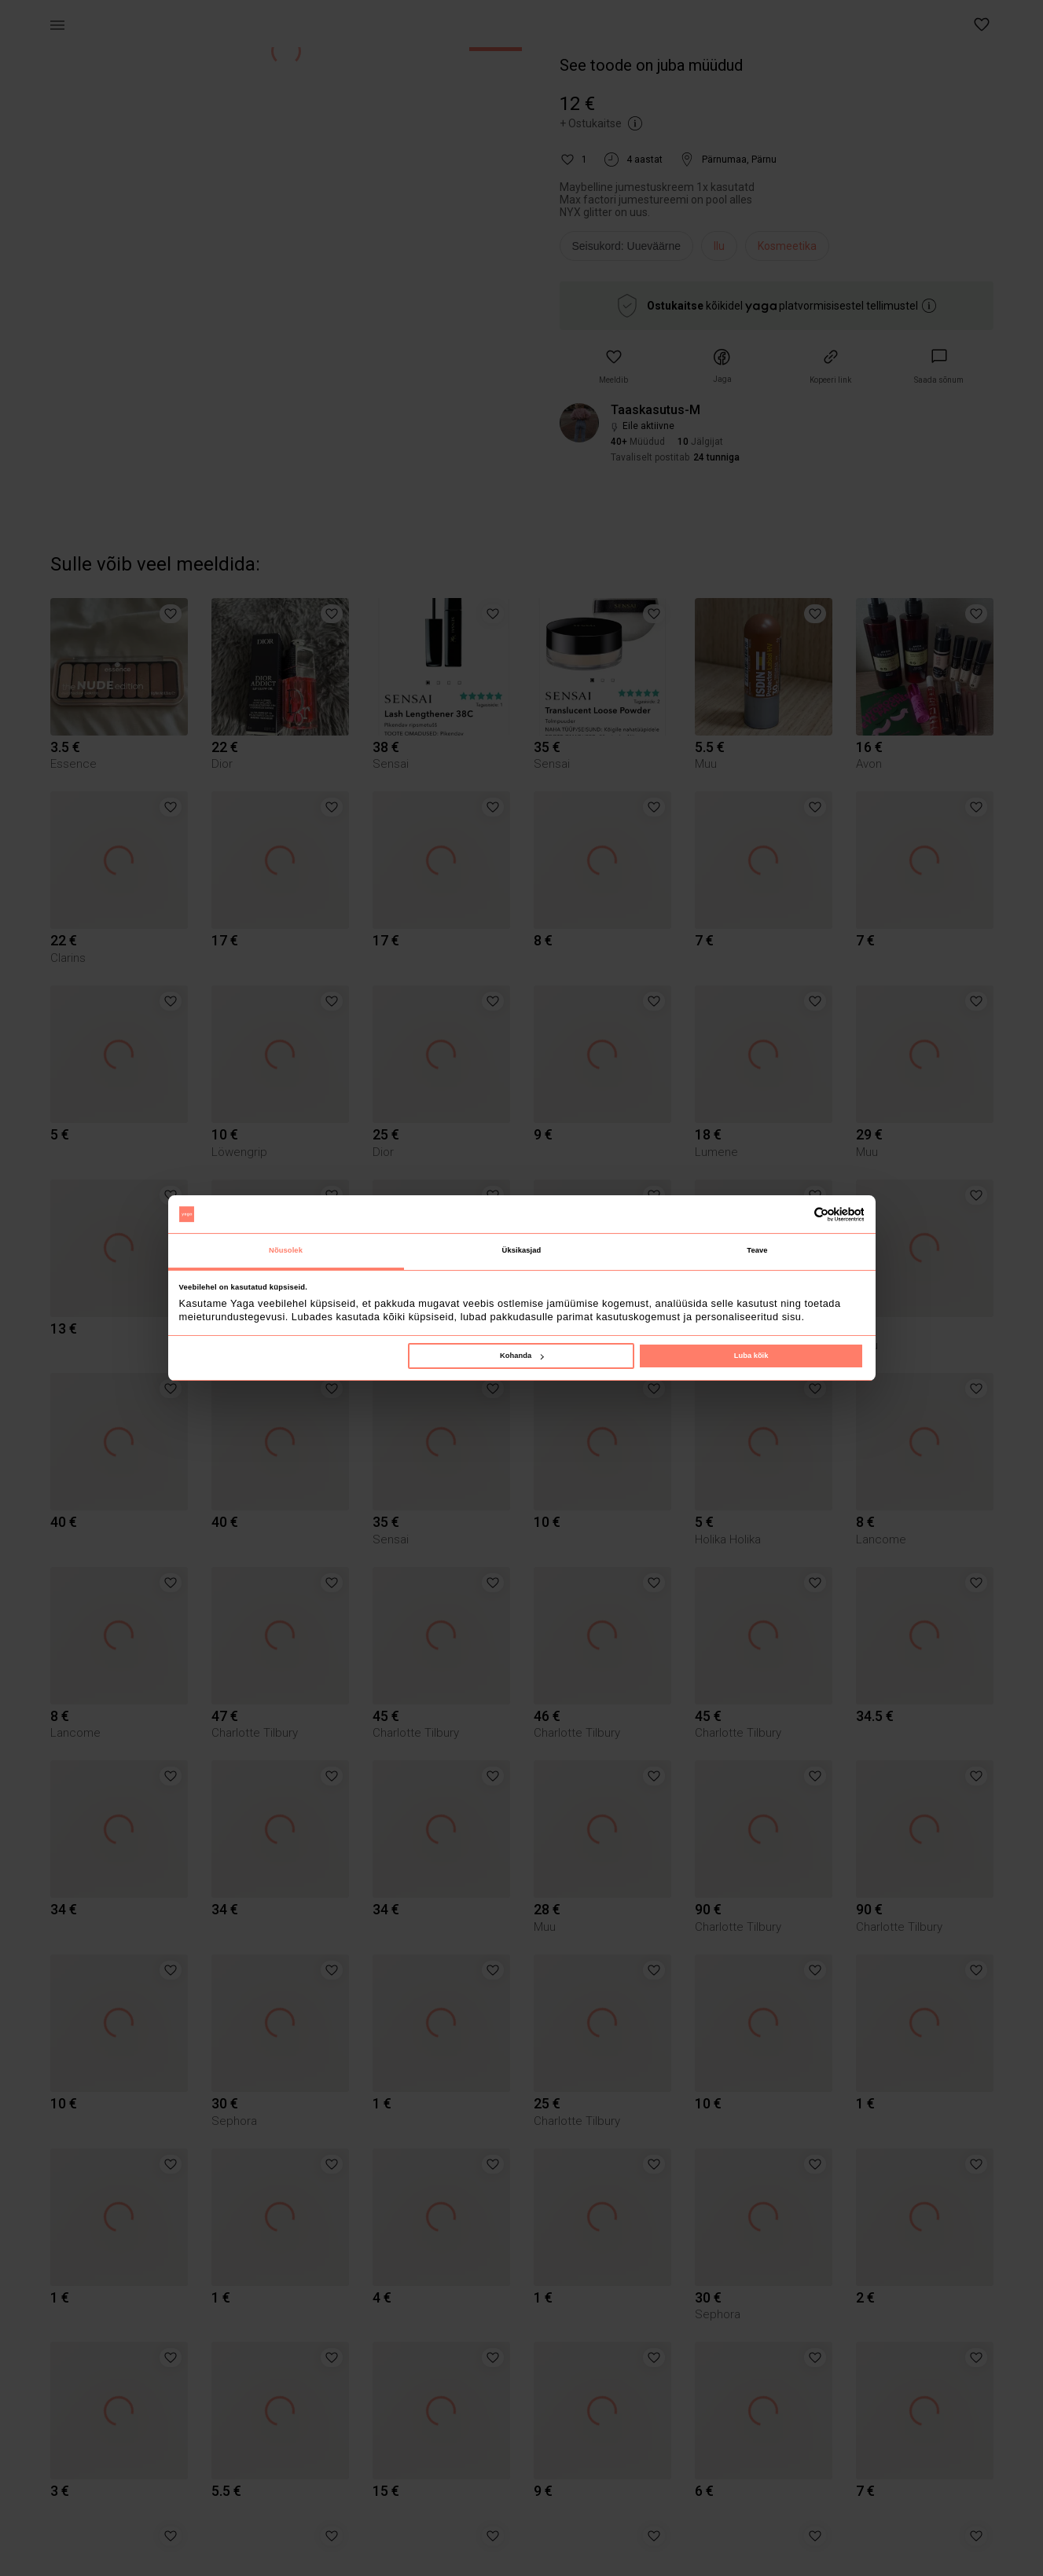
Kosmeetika (787, 246)
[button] (982, 25)
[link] (939, 367)
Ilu (719, 246)
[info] (631, 250)
